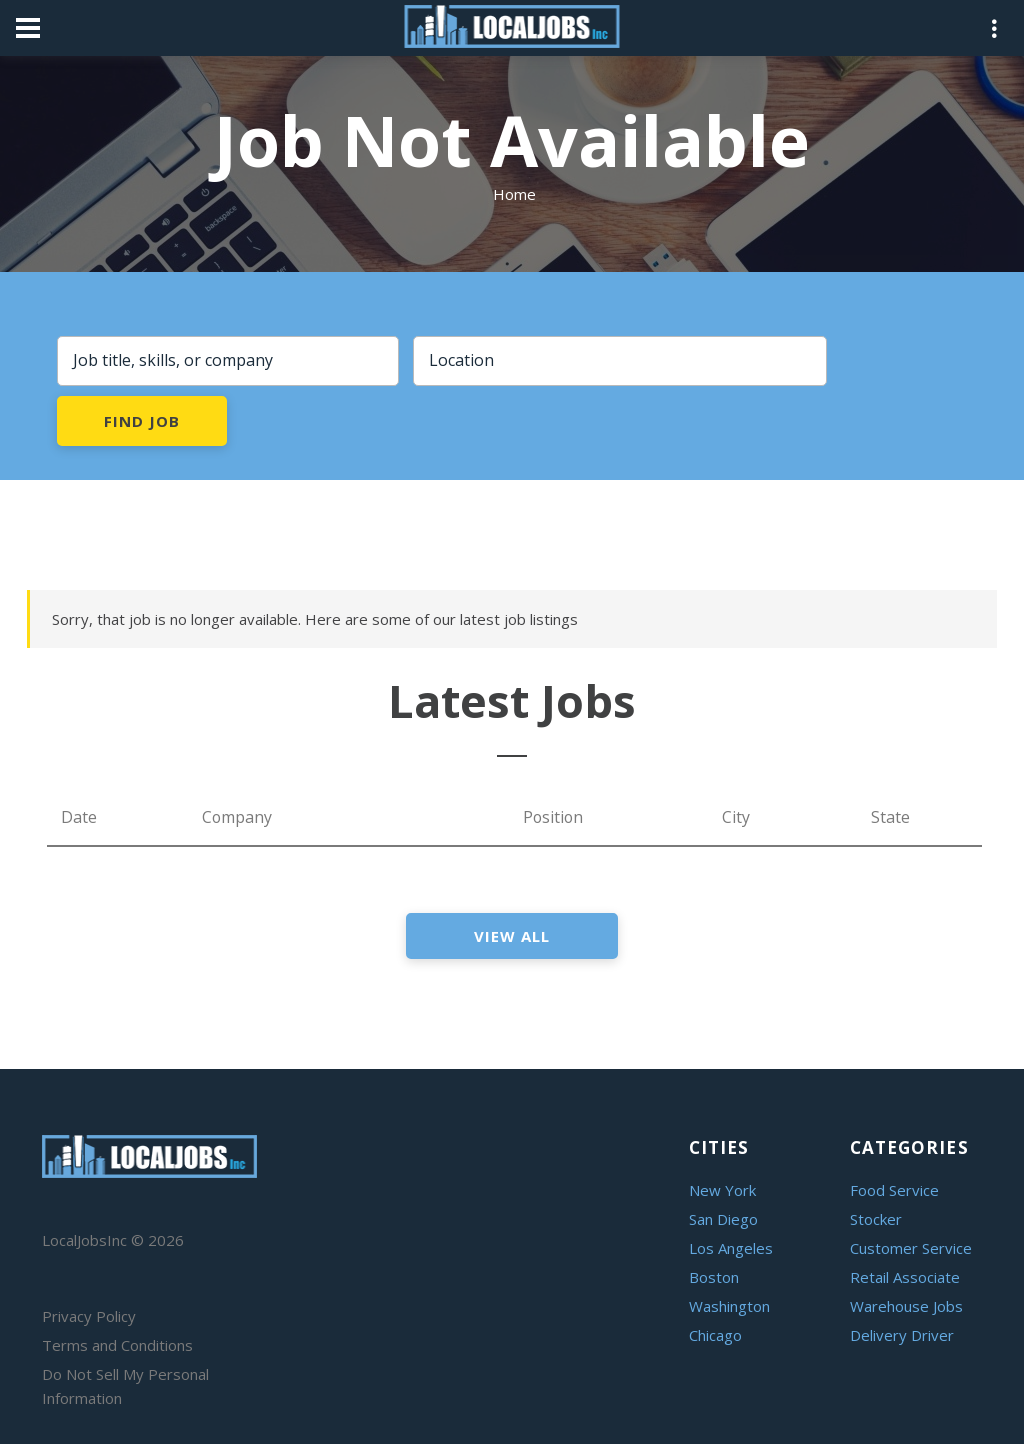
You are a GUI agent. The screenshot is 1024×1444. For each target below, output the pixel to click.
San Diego (723, 1219)
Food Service (894, 1190)
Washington (729, 1306)
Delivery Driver (902, 1335)
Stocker (876, 1219)
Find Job (141, 421)
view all (511, 936)
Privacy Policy (89, 1316)
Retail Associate (905, 1277)
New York (722, 1190)
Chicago (715, 1335)
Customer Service (911, 1248)
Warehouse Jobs (906, 1306)
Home (514, 194)
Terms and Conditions (117, 1345)
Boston (714, 1277)
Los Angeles (731, 1248)
